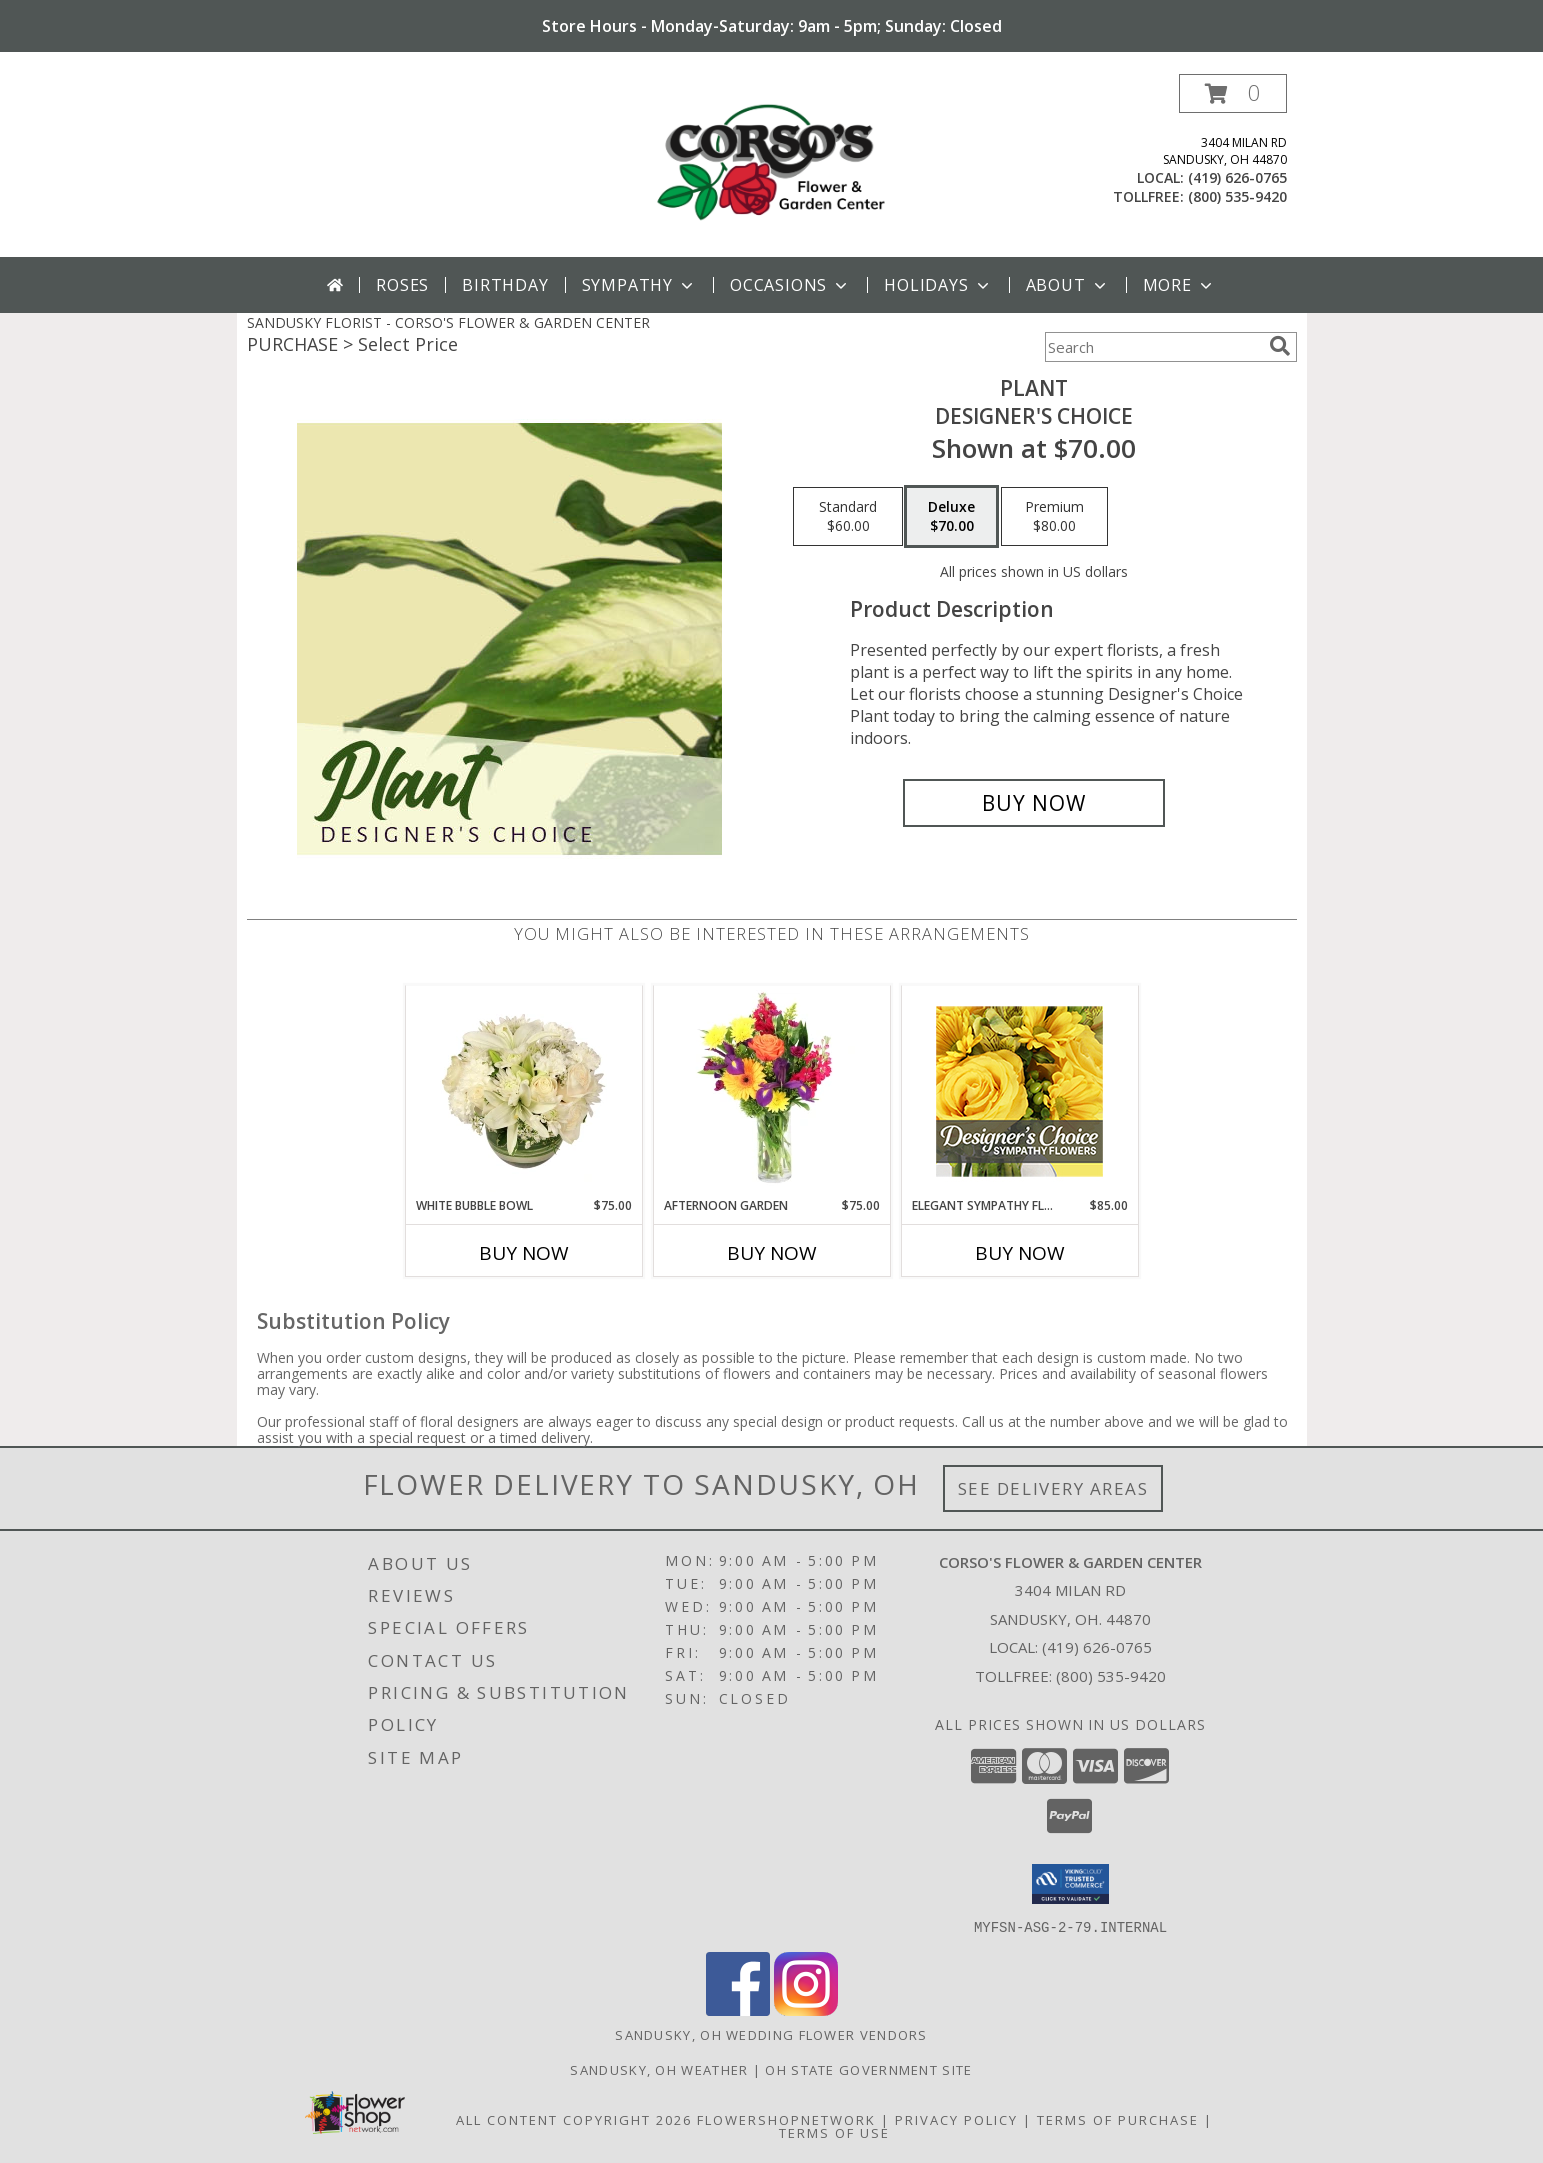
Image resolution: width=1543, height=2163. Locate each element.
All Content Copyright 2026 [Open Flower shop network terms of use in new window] (574, 2119)
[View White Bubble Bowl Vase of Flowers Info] (523, 1091)
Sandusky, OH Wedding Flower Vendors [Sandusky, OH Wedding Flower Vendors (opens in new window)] (771, 2034)
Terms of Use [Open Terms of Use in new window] (834, 2132)
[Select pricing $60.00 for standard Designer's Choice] (848, 517)
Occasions (790, 285)
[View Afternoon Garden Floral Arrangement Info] (771, 1091)
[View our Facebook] (738, 2009)
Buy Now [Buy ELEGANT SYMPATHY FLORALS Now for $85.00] (1020, 1253)
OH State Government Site (868, 2069)
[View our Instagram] (806, 2009)
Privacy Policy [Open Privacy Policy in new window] (956, 2119)
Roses (402, 285)
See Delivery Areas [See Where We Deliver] (1053, 1488)
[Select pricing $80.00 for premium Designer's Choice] (1054, 517)
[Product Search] (1153, 347)
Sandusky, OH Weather (659, 2069)
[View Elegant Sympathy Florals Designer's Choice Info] (1019, 1091)
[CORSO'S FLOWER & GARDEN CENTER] (772, 165)
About (1068, 285)
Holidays (938, 285)
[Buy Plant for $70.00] (1034, 803)
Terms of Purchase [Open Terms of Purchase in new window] (1118, 2119)
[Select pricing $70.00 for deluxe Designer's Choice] (951, 517)
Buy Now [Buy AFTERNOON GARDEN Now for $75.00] (772, 1253)
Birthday (505, 285)
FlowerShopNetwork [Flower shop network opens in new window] (786, 2119)
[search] (1280, 346)
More (1179, 285)
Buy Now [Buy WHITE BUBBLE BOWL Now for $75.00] (524, 1253)
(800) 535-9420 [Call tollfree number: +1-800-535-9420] (1237, 196)
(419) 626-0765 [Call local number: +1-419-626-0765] (1237, 177)
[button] (1233, 93)
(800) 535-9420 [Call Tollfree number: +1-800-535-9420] (1111, 1676)
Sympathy (639, 285)
